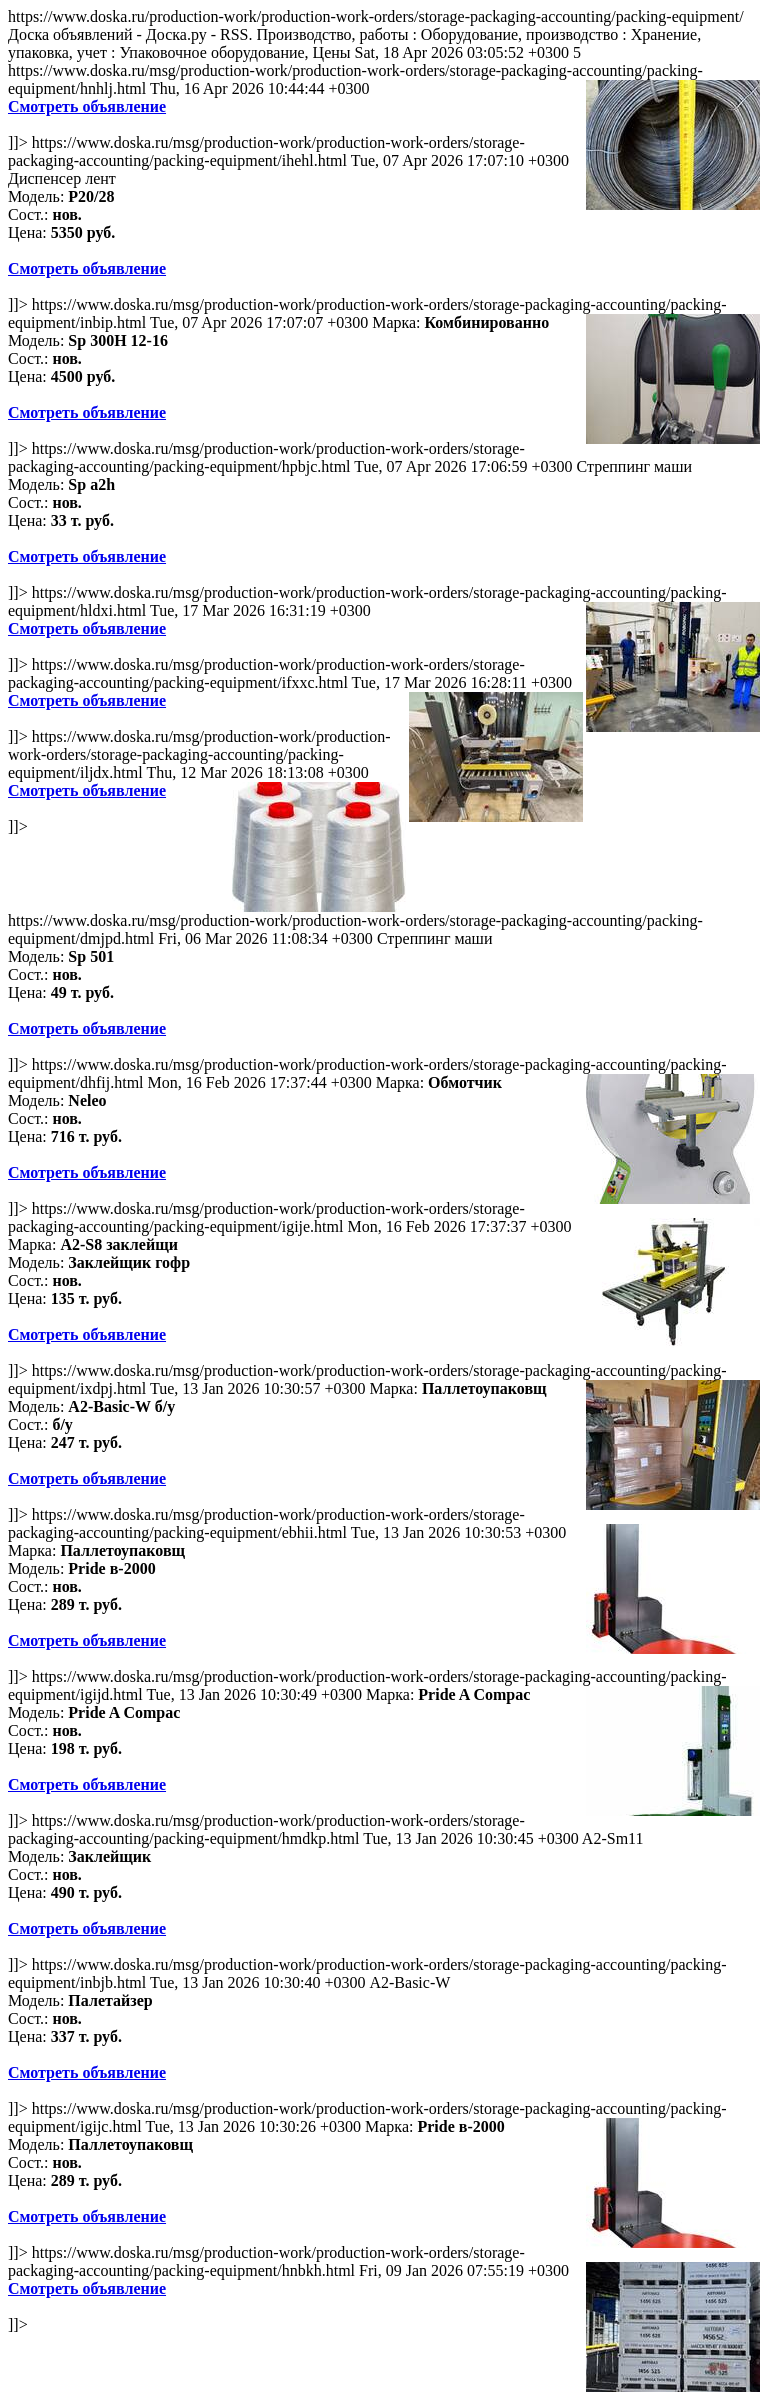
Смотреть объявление (87, 106)
